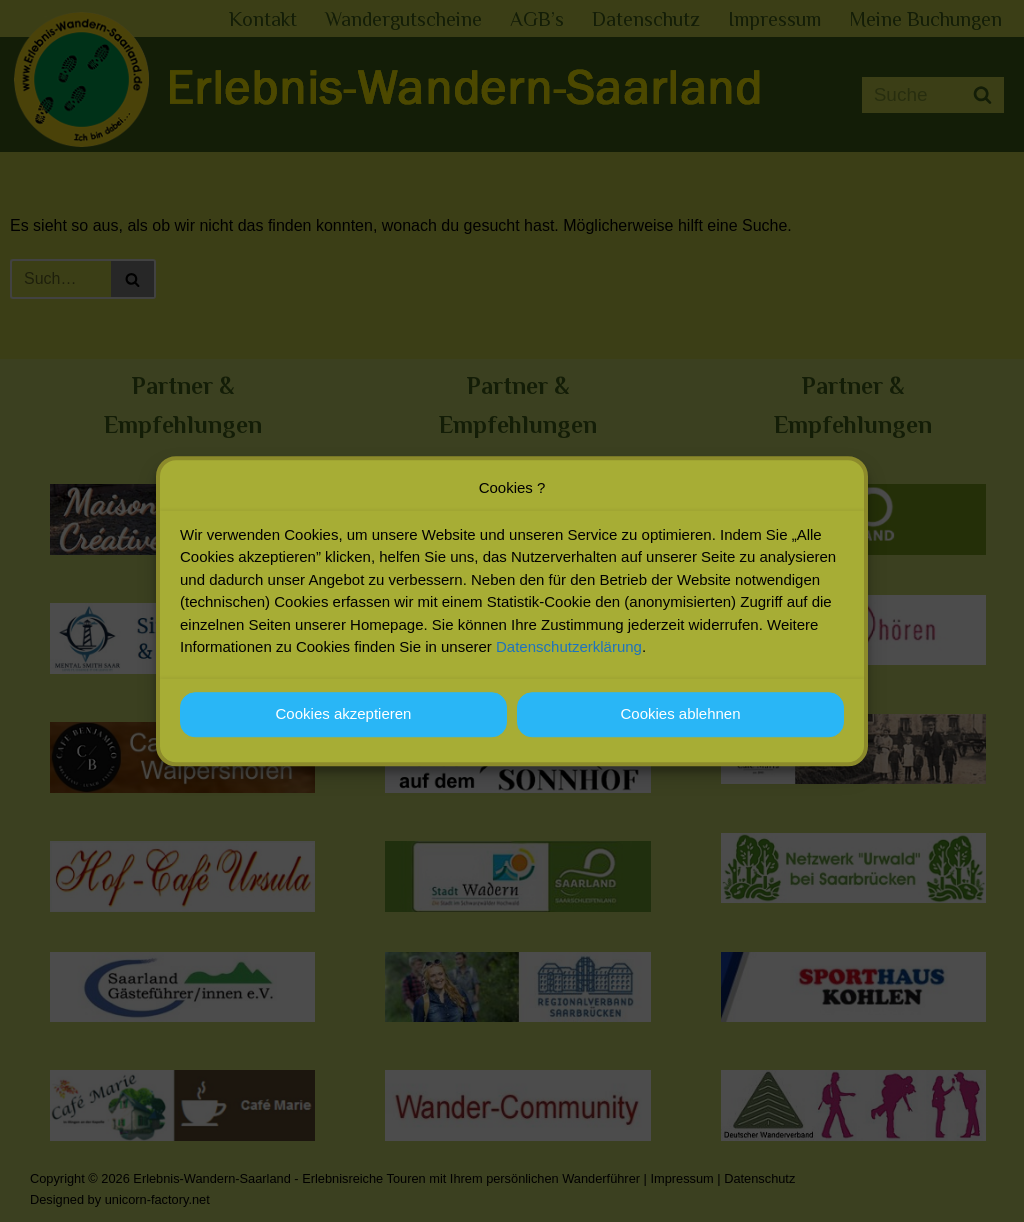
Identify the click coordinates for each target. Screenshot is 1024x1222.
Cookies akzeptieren (344, 721)
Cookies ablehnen (680, 721)
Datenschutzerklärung (569, 654)
